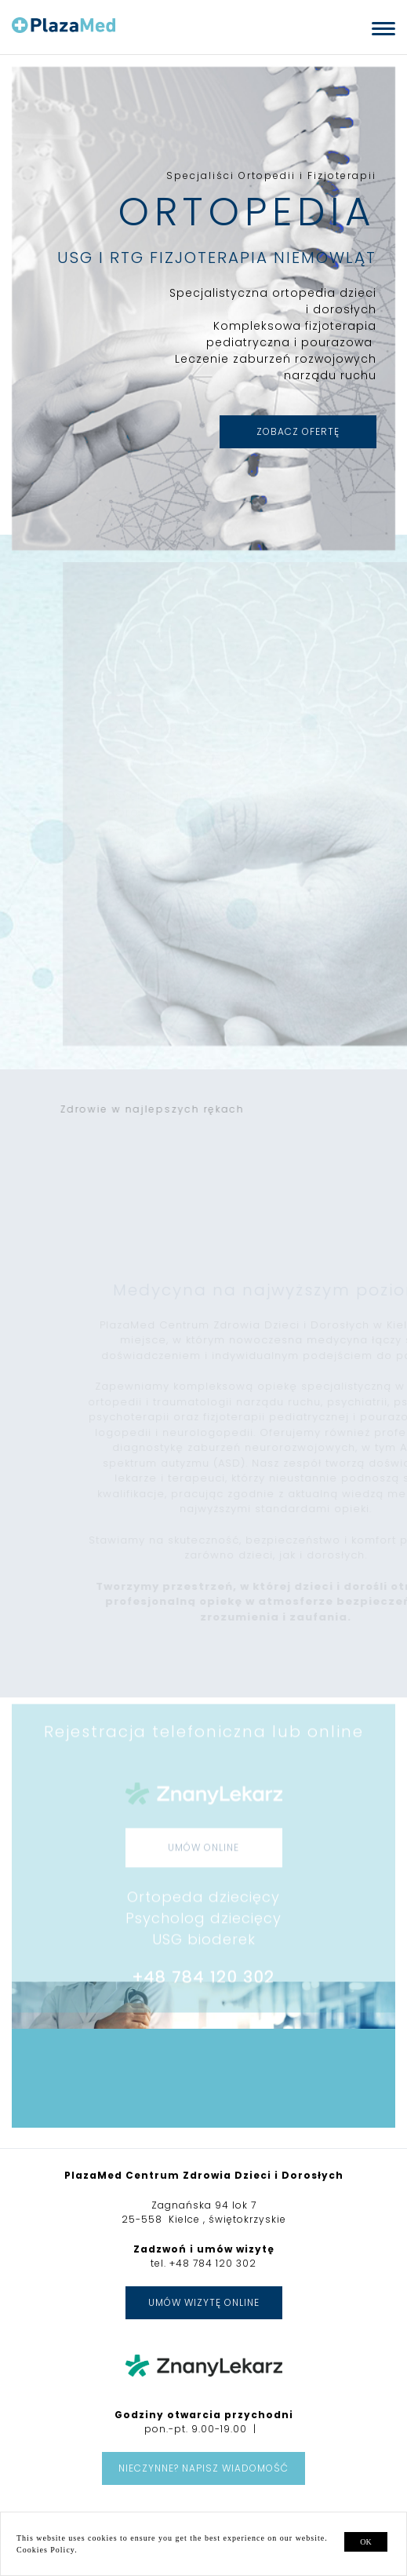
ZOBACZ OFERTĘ (296, 431)
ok (365, 2542)
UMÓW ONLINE (203, 1873)
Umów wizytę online (204, 2302)
